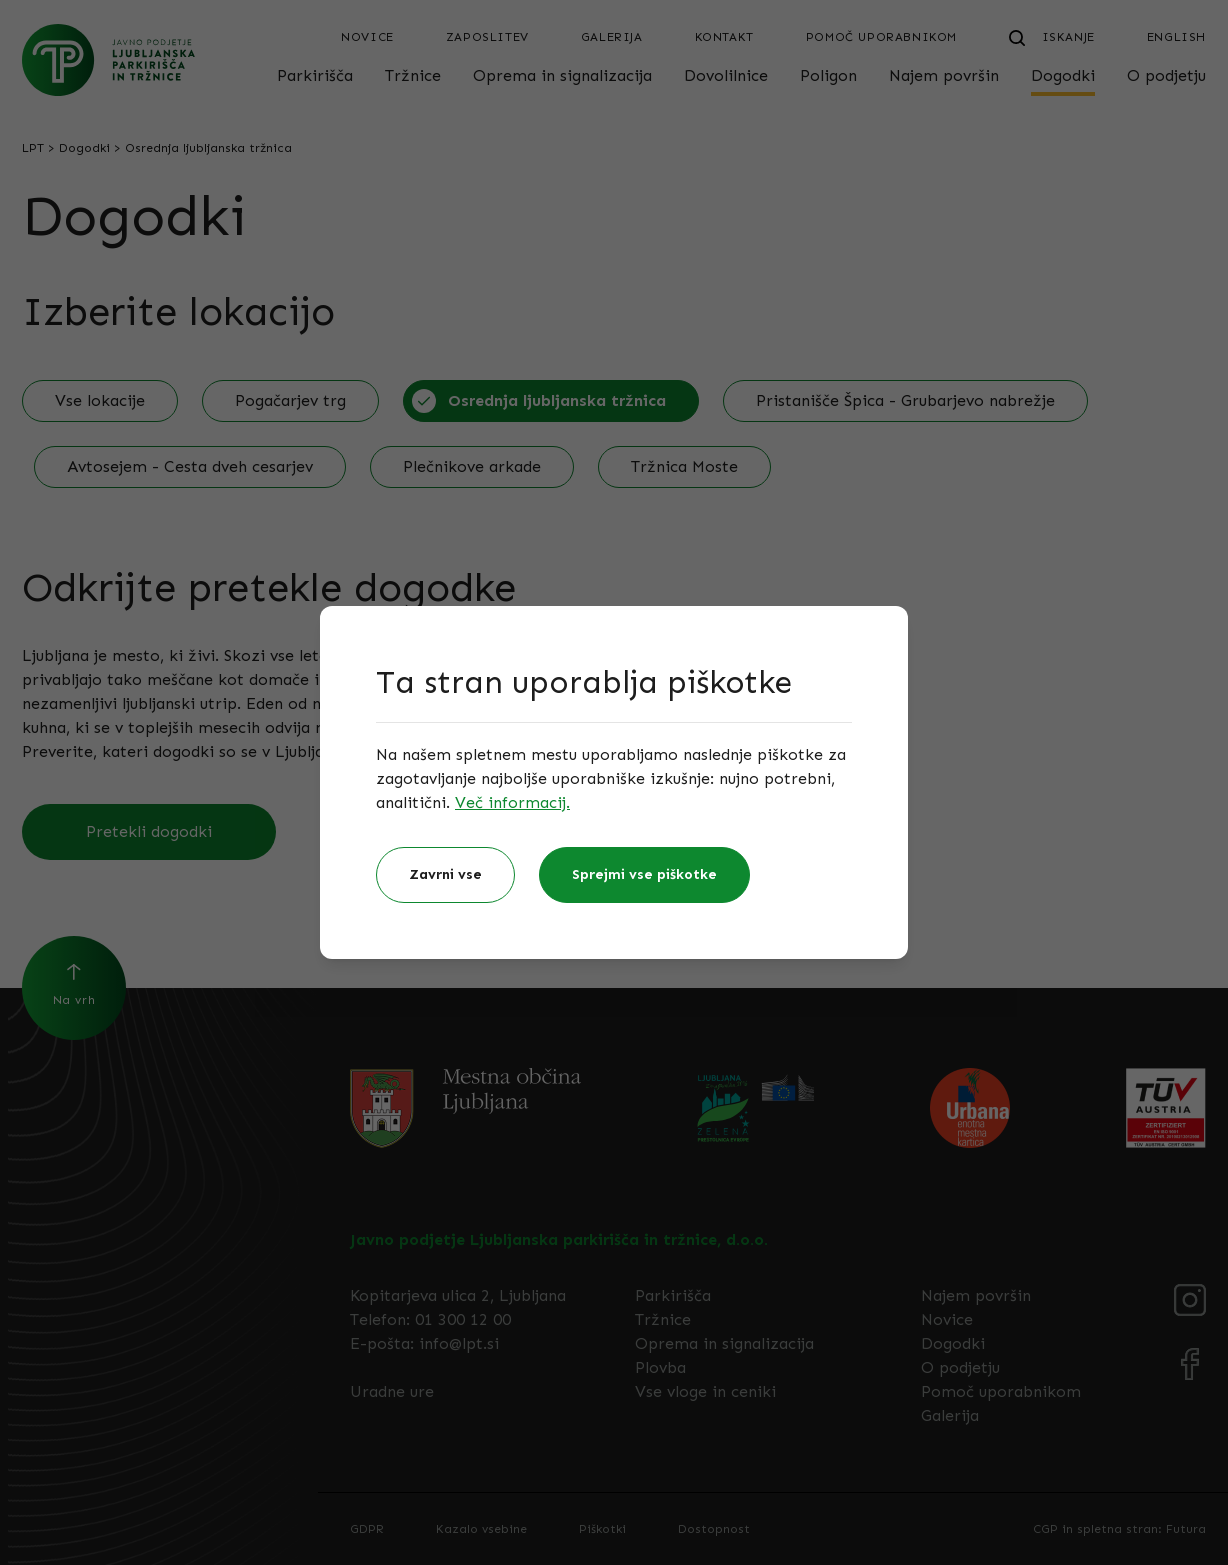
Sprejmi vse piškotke (644, 874)
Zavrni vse (445, 874)
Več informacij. (512, 802)
